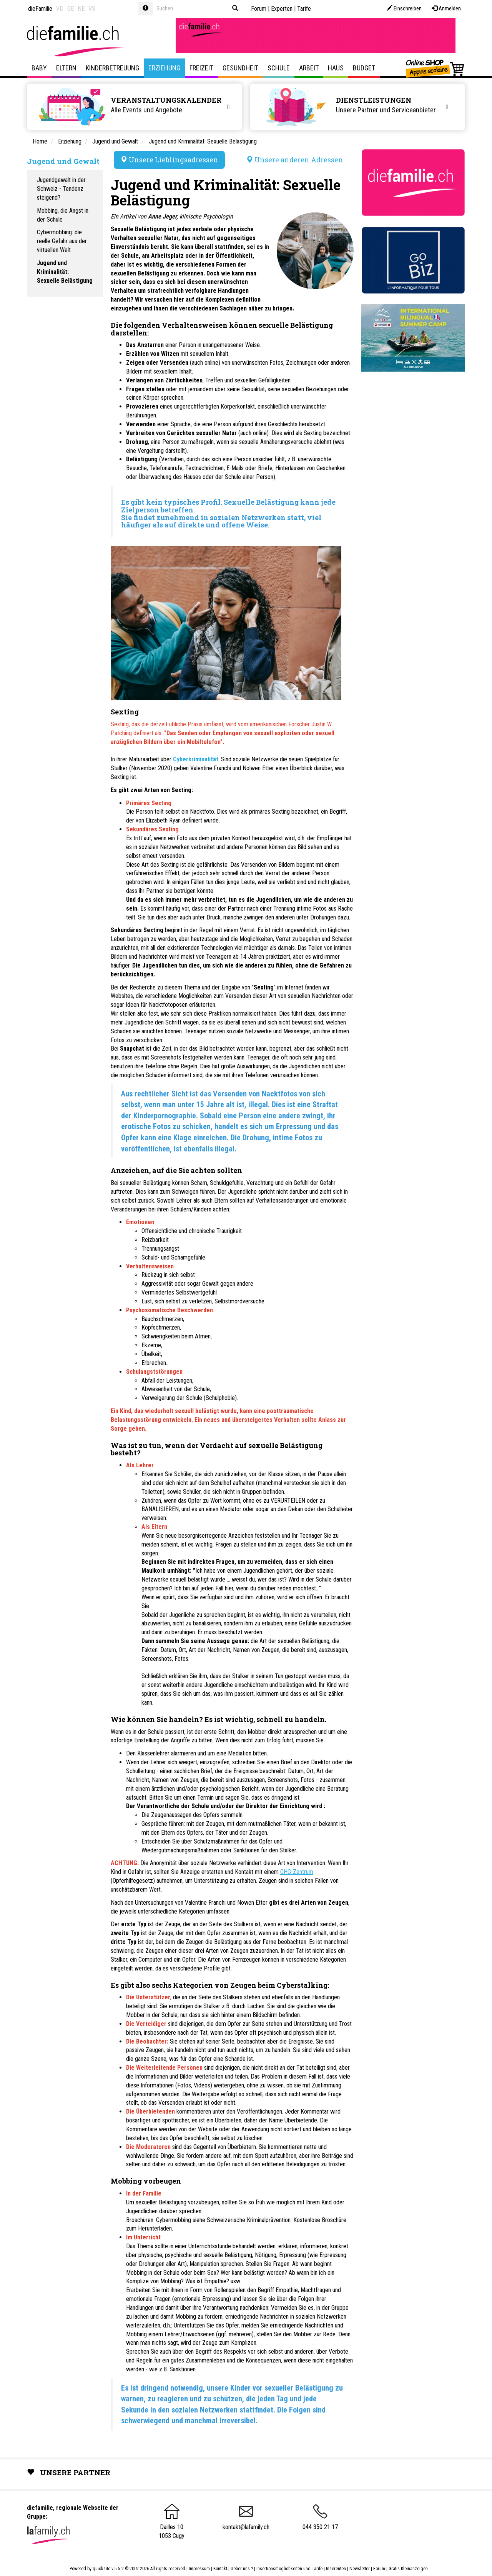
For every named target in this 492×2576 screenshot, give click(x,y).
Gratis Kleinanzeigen (408, 2568)
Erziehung (164, 68)
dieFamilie (40, 8)
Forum (258, 8)
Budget (364, 68)
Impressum (199, 2568)
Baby (39, 68)
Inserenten (336, 2568)
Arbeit (309, 68)
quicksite (101, 2568)
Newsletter (359, 2568)
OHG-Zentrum (296, 1871)
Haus (336, 68)
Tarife (304, 8)
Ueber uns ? (242, 2568)
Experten (282, 8)
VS (91, 8)
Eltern (66, 68)
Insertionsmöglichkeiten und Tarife (289, 2568)
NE (81, 8)
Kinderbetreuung (112, 68)
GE (70, 8)
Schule (279, 68)
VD (59, 8)
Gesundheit (240, 68)
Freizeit (201, 68)
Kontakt (220, 2568)
